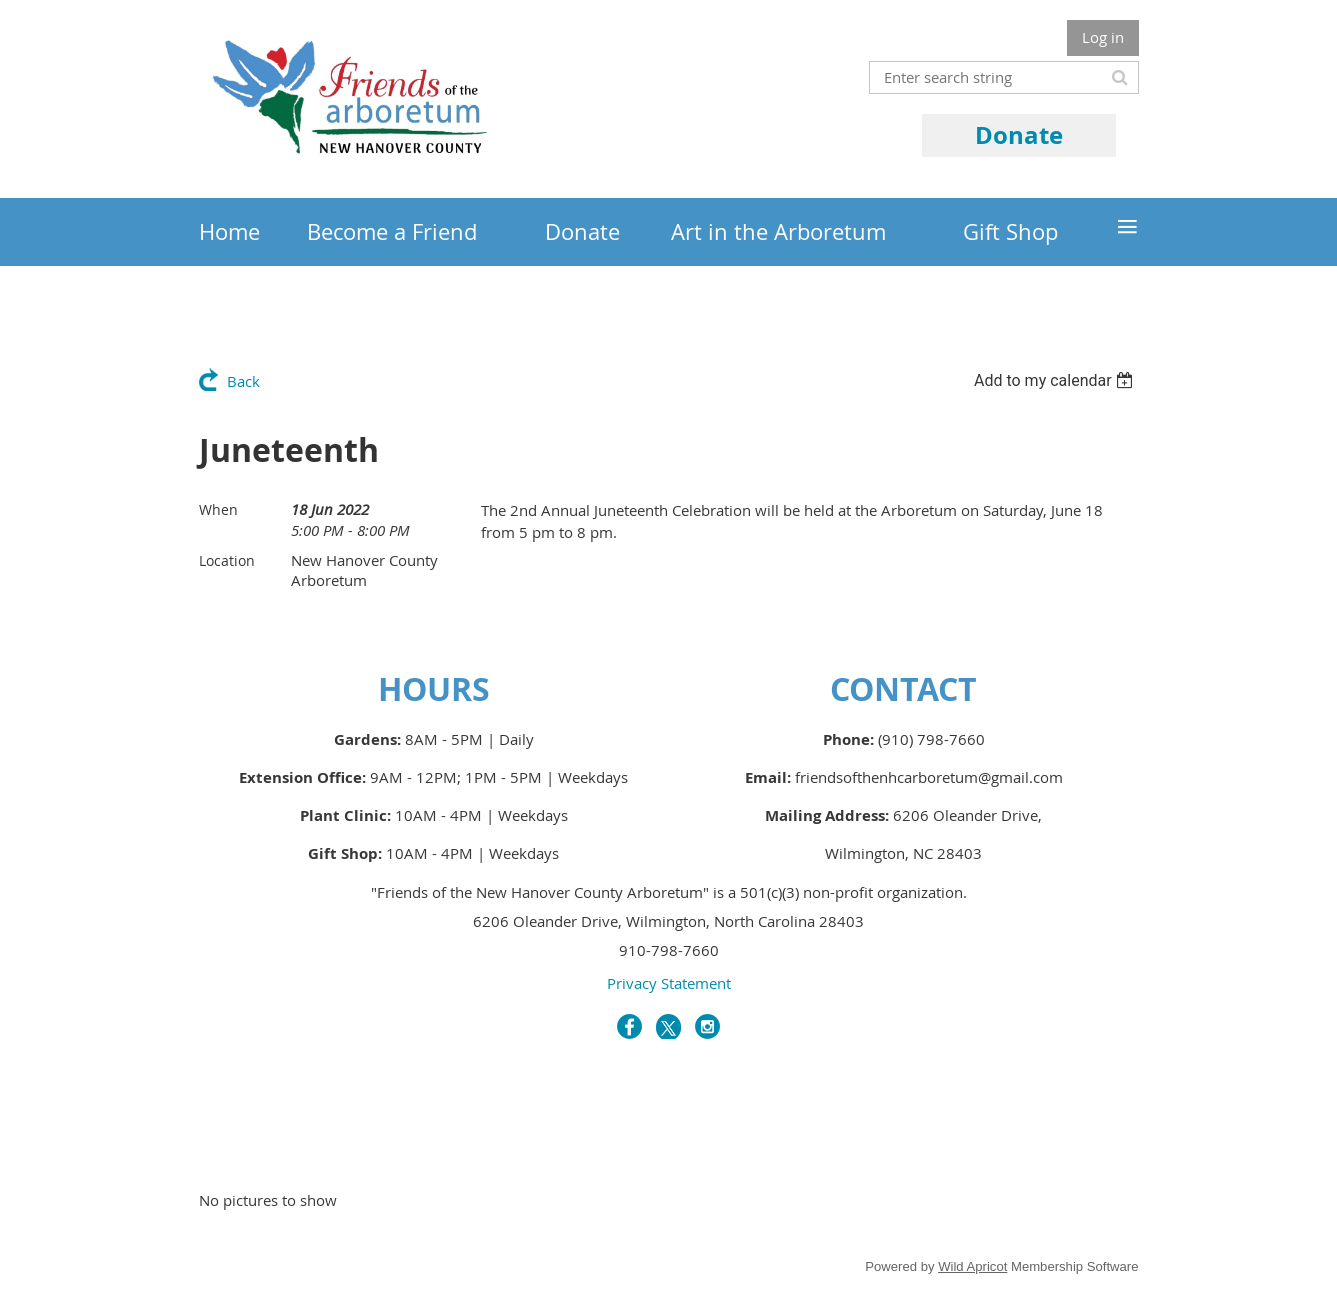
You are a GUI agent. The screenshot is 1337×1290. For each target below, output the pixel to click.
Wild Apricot (972, 1266)
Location (227, 560)
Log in (1103, 37)
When (218, 509)
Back (243, 381)
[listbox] (1056, 380)
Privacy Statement (669, 983)
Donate (1019, 135)
